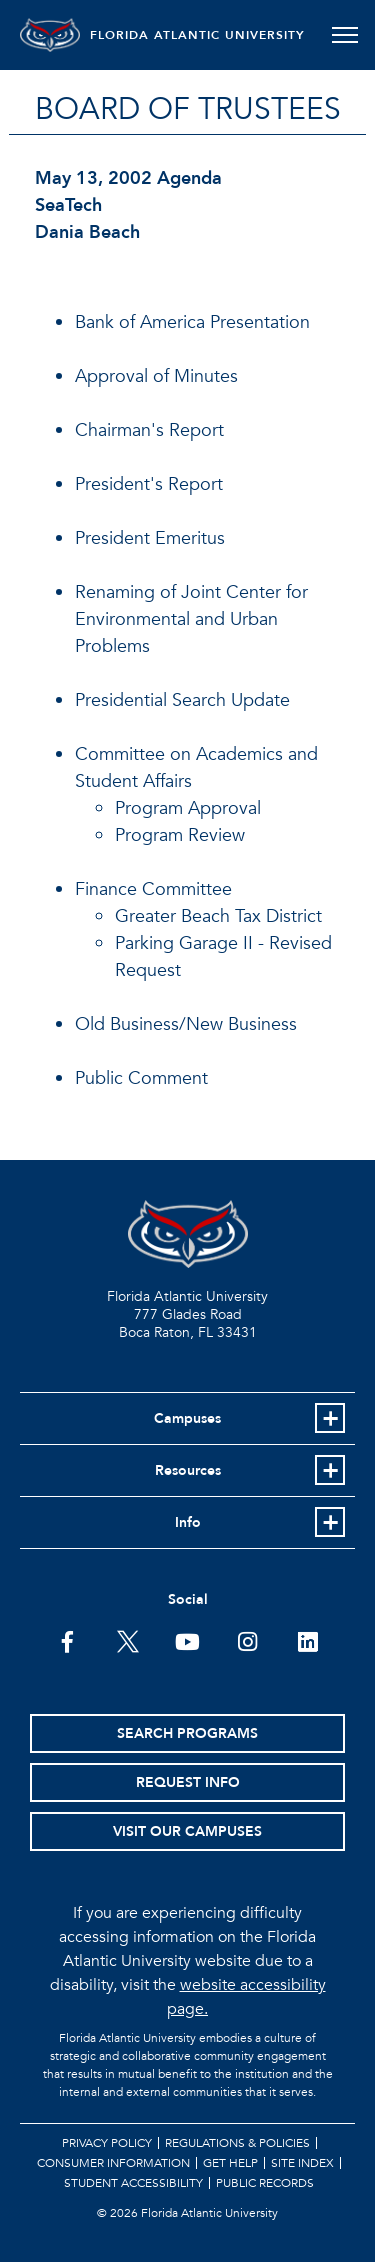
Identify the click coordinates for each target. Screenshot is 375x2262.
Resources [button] (188, 1470)
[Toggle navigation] (344, 35)
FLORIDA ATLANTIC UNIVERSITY (197, 35)
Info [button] (188, 1522)
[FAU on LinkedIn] (307, 1640)
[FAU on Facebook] (67, 1640)
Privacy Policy (107, 2143)
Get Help (230, 2163)
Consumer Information (113, 2163)
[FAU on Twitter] (127, 1640)
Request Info (188, 1782)
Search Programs (187, 1733)
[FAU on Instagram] (247, 1640)
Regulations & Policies (237, 2143)
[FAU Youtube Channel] (187, 1640)
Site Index (302, 2163)
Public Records (265, 2183)
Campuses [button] (187, 1418)
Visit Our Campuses (187, 1831)
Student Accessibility (133, 2183)
